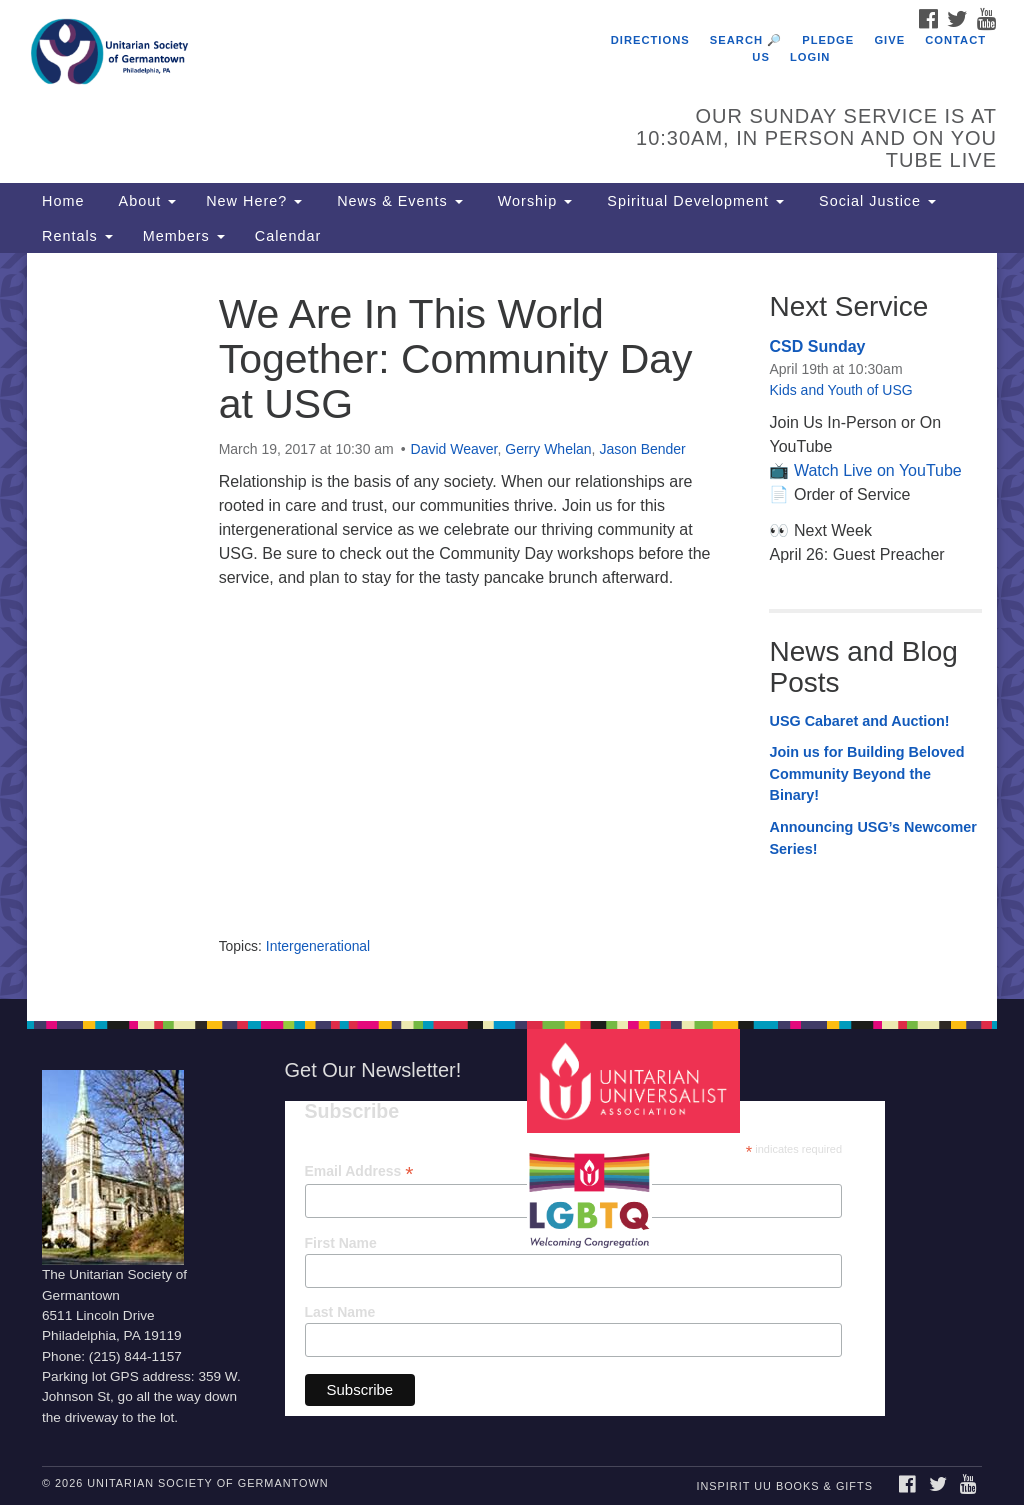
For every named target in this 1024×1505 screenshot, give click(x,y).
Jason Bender (642, 449)
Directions (650, 40)
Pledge (828, 40)
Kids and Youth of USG (840, 390)
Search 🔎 (746, 40)
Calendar (288, 236)
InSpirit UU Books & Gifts (784, 1486)
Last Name (340, 1312)
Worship (533, 201)
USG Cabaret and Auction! (859, 721)
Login (810, 57)
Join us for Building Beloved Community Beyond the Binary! (866, 773)
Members (184, 236)
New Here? (254, 201)
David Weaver (454, 449)
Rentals (77, 236)
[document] (512, 626)
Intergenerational (318, 946)
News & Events (397, 201)
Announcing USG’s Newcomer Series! (872, 838)
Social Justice (875, 201)
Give (889, 40)
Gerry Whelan (548, 449)
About (145, 201)
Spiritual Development (693, 201)
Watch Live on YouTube (878, 470)
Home (63, 201)
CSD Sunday (817, 346)
